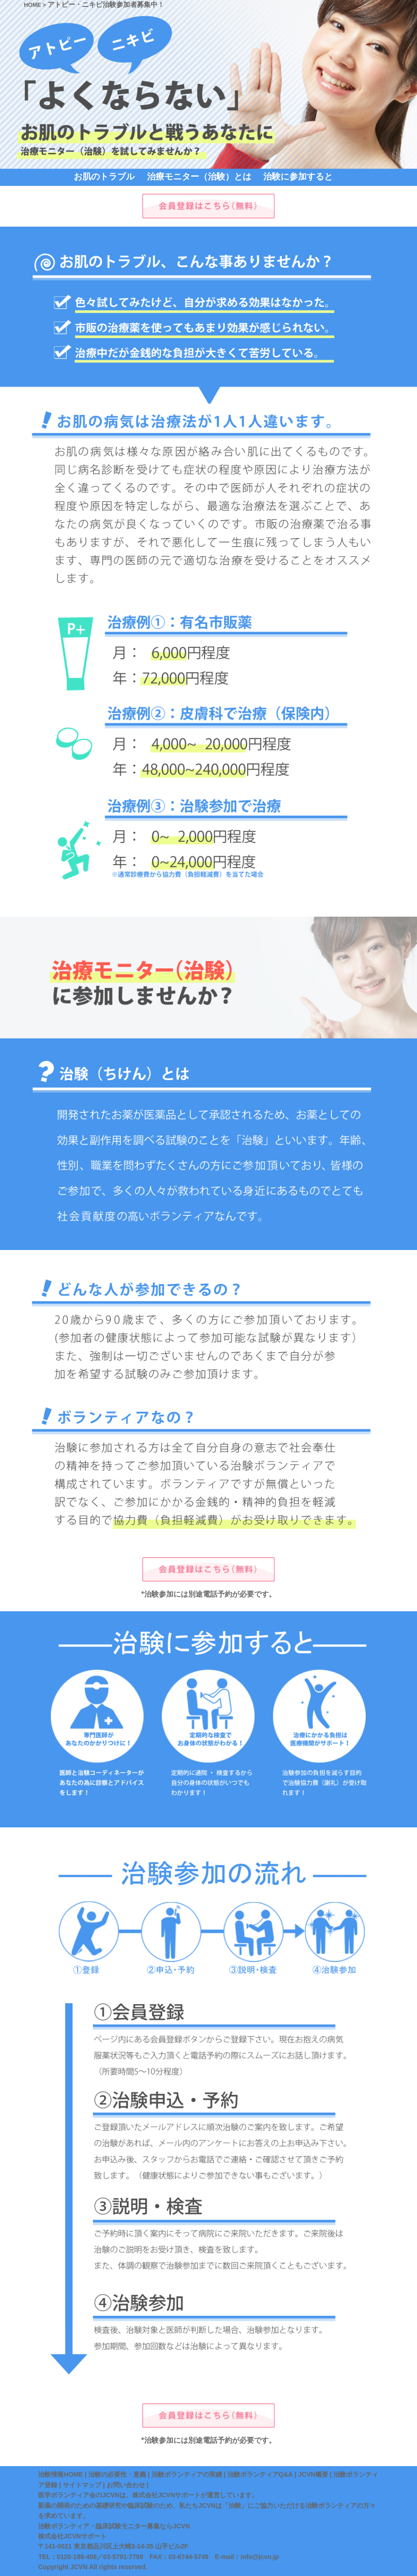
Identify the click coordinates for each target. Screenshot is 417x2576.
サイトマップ (82, 2485)
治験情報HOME (60, 2474)
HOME (32, 5)
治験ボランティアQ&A (260, 2474)
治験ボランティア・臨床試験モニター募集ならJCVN (114, 2526)
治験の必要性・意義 (117, 2474)
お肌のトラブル (104, 176)
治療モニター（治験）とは (199, 176)
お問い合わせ (126, 2485)
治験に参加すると (298, 176)
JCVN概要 (313, 2474)
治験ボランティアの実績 (187, 2474)
